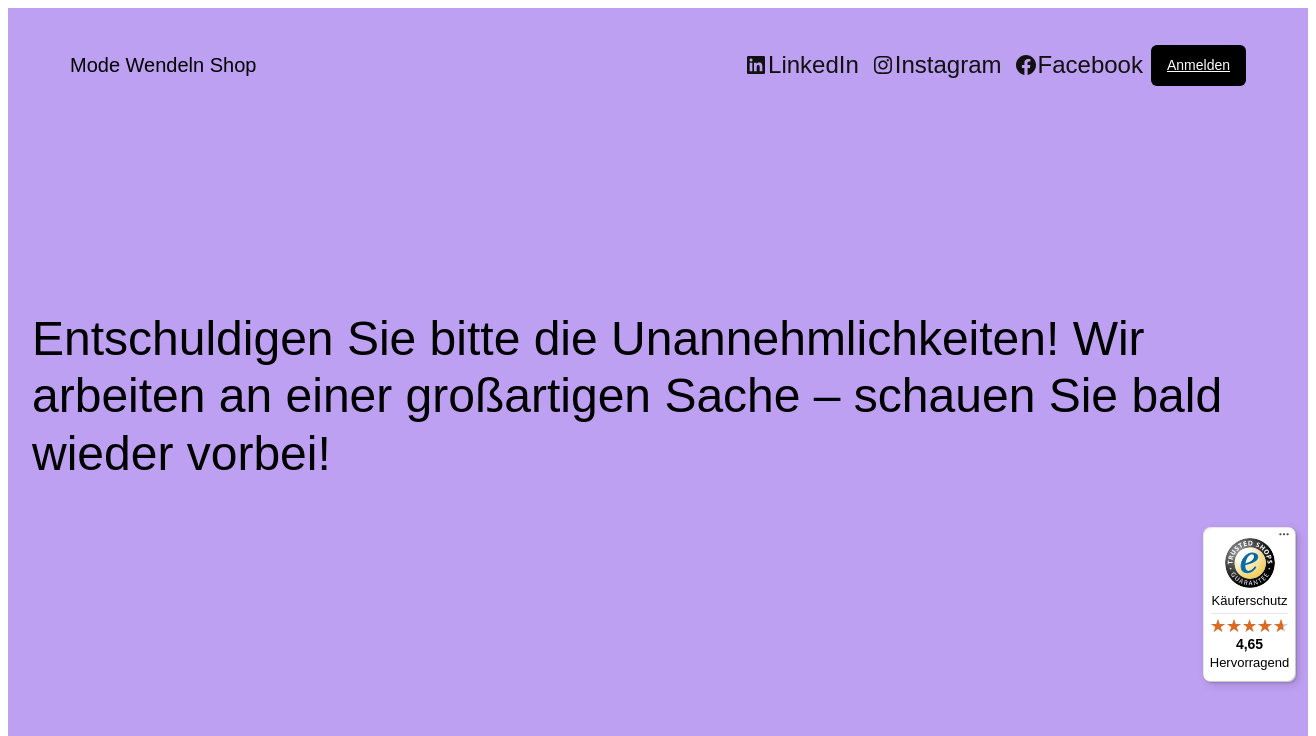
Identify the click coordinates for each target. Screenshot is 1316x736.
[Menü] (1284, 539)
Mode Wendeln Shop (163, 65)
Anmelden (1198, 65)
